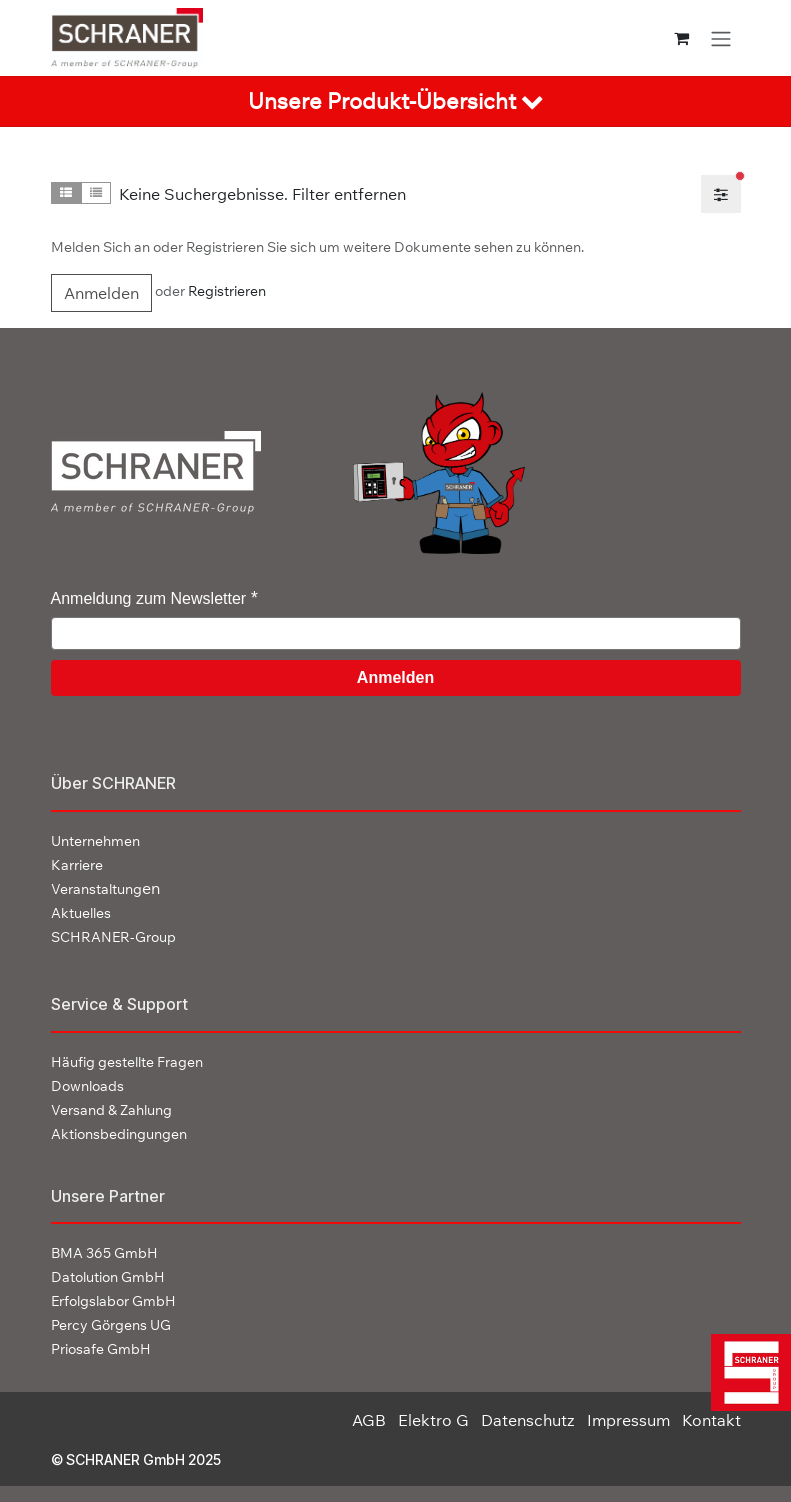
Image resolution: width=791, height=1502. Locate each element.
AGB (369, 1420)
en (105, 888)
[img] (744, 1372)
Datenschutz (528, 1420)
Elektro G (433, 1420)
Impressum (628, 1420)
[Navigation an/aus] (721, 38)
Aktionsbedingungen (119, 1134)
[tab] (395, 101)
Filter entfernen (349, 194)
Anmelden (101, 293)
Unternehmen (95, 841)
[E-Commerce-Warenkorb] (681, 38)
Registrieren (227, 292)
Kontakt (711, 1420)
